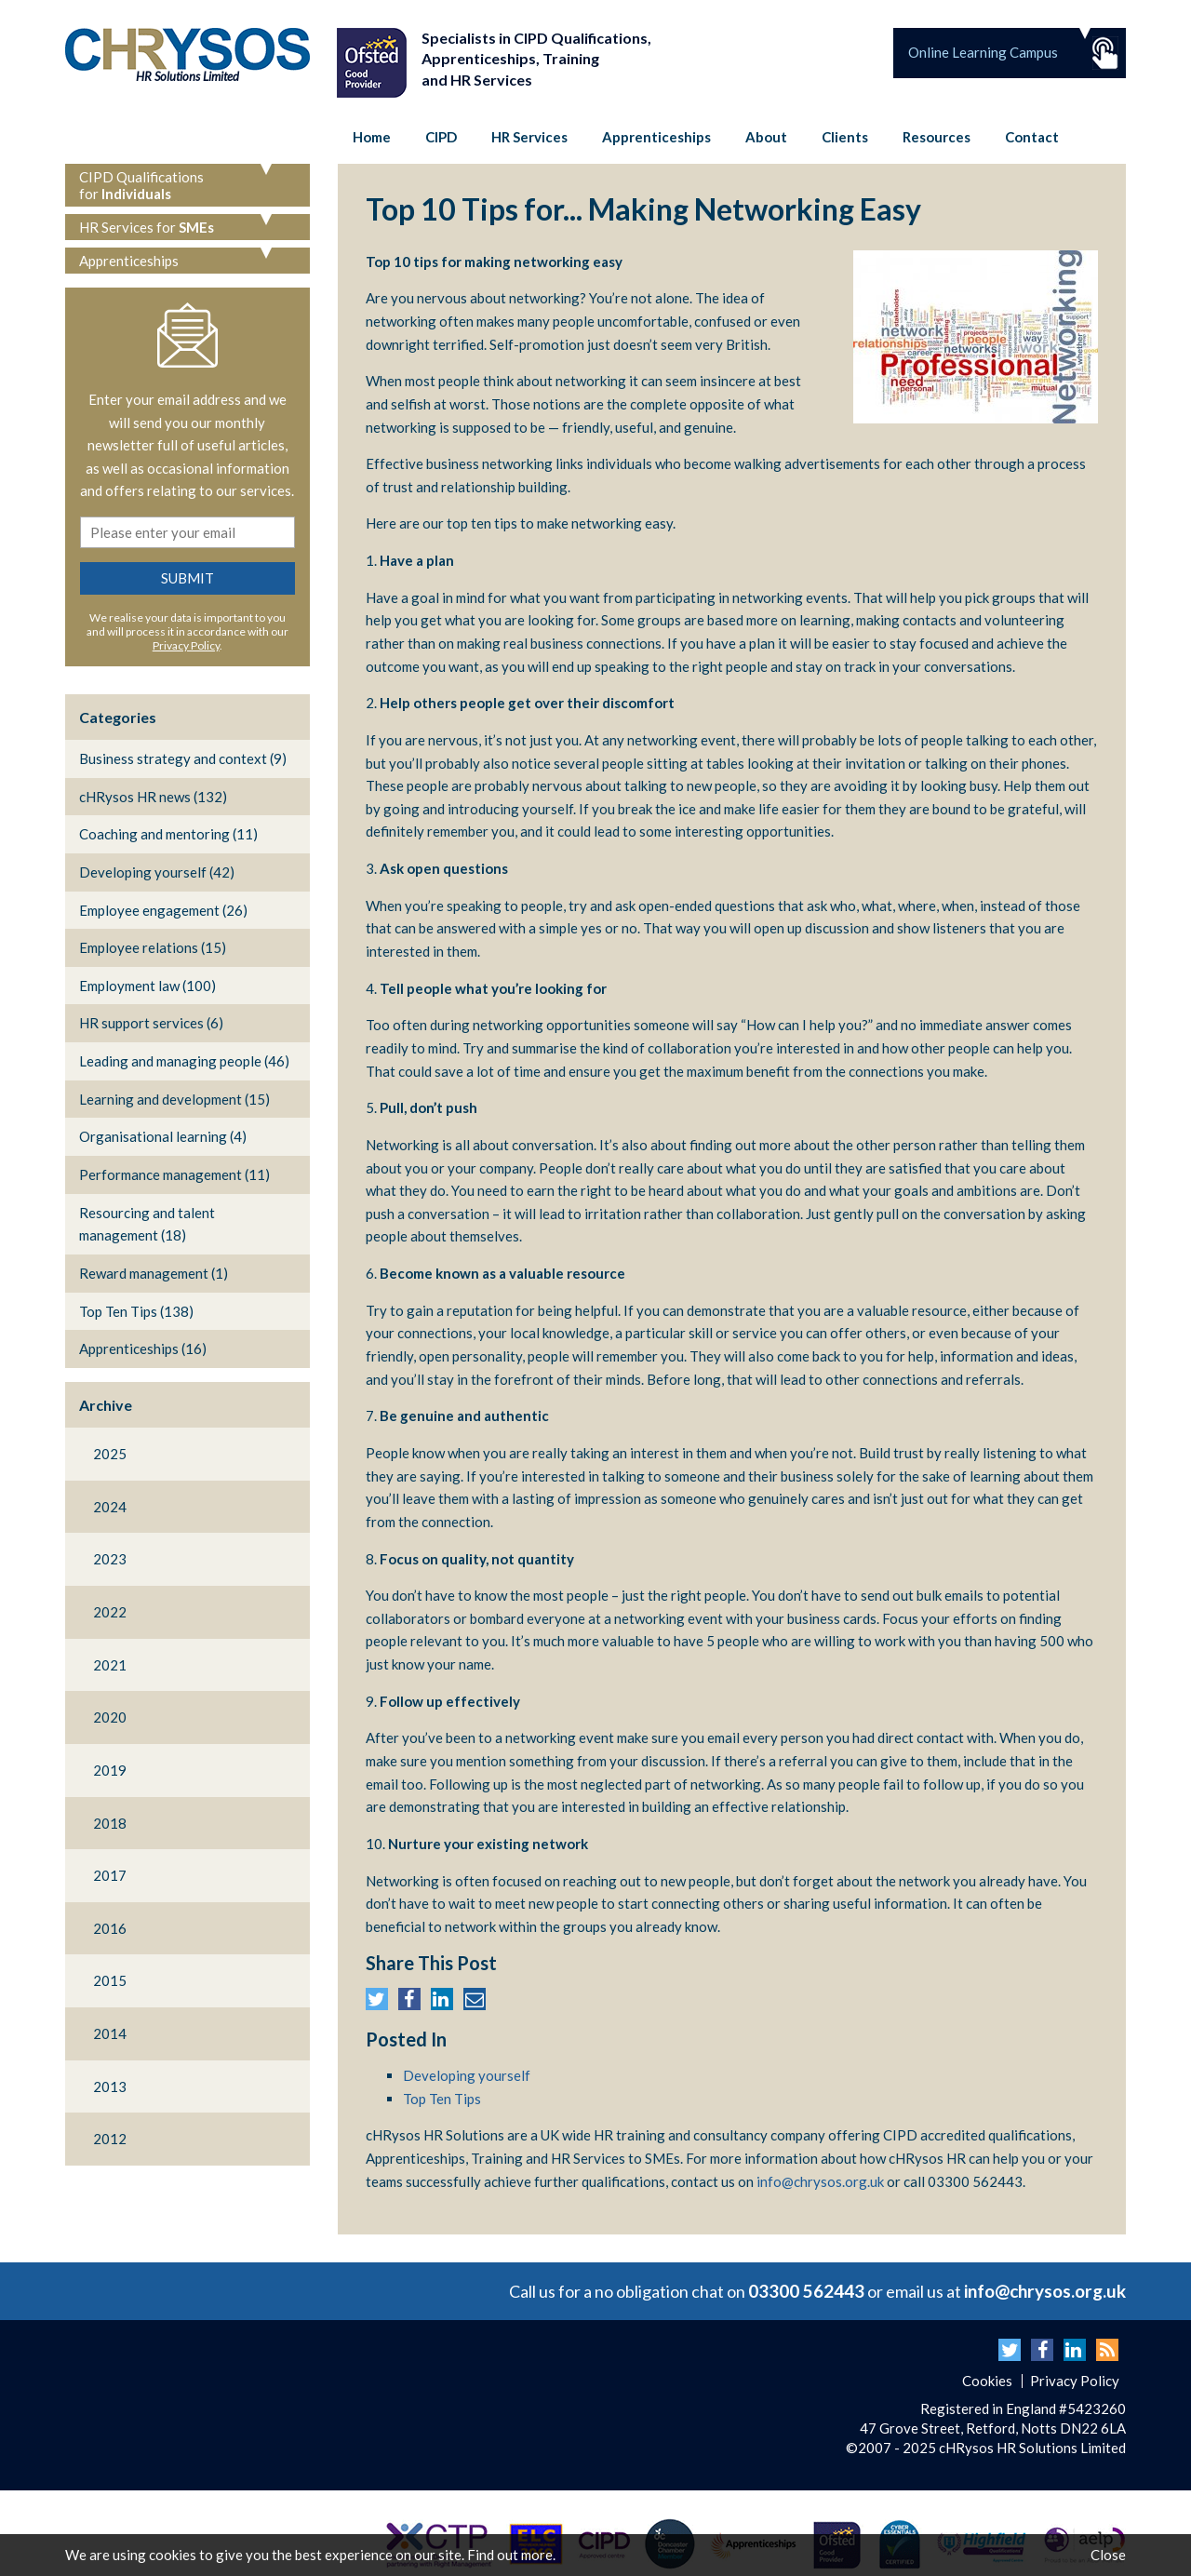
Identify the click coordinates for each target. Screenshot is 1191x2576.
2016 (110, 1928)
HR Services (529, 136)
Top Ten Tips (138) (136, 1311)
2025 (110, 1453)
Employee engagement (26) (163, 910)
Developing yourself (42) (156, 872)
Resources (936, 136)
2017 (110, 1875)
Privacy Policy (186, 645)
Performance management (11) (174, 1174)
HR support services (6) (151, 1022)
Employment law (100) (147, 985)
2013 (110, 2086)
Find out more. (511, 2554)
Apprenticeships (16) (143, 1348)
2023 (110, 1558)
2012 (110, 2138)
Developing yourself (466, 2075)
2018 (110, 1823)
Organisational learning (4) (163, 1136)
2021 (110, 1665)
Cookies (987, 2381)
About (766, 136)
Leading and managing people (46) (184, 1061)
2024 (110, 1506)
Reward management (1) (153, 1273)
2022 (110, 1611)
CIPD (441, 136)
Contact (1032, 136)
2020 (110, 1717)
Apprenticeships (656, 136)
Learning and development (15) (174, 1099)
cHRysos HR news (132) (153, 796)
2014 (110, 2033)
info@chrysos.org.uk (820, 2181)
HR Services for (146, 227)
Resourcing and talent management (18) (147, 1224)
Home (372, 136)
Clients (845, 136)
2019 (110, 1770)
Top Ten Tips (442, 2098)
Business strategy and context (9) (183, 758)
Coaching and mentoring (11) (168, 833)
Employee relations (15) (152, 947)
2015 (110, 1980)
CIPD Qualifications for (141, 185)
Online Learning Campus (983, 52)
